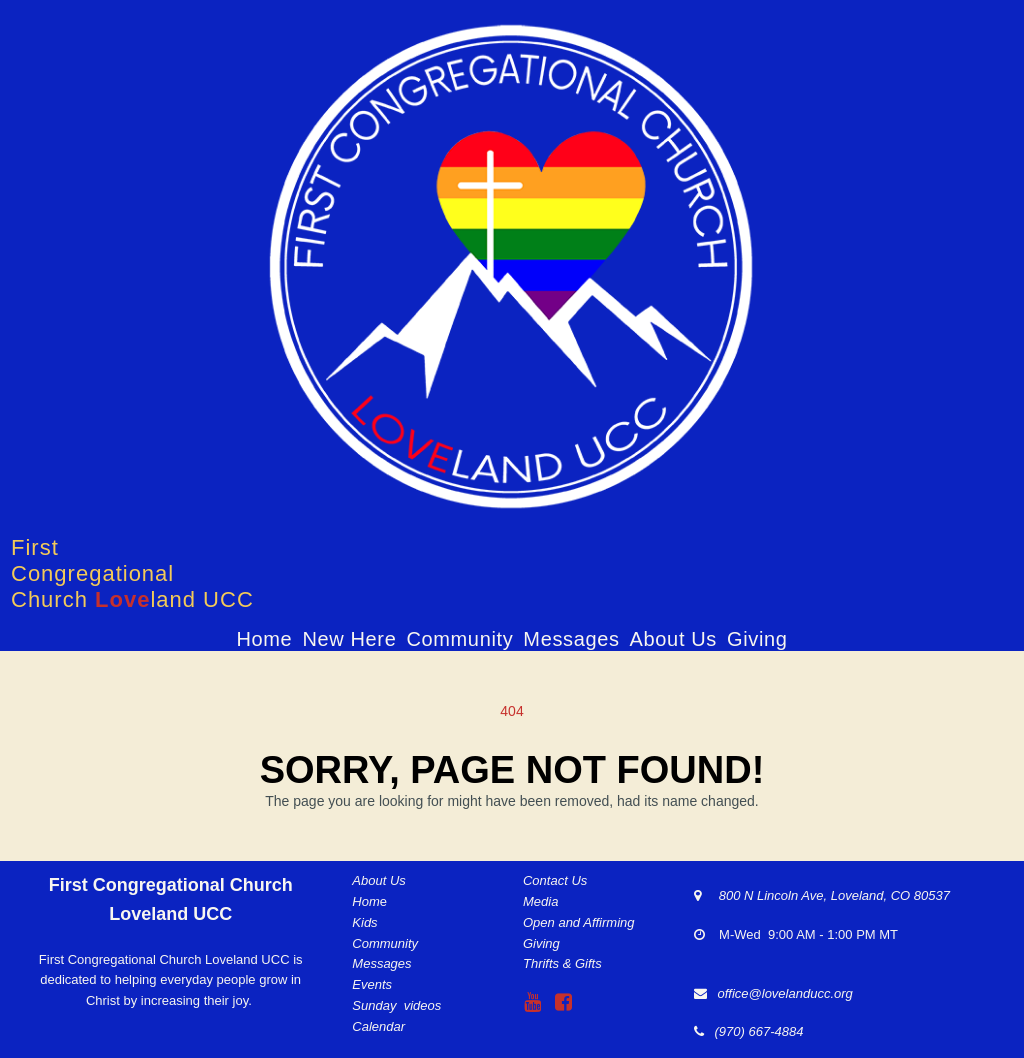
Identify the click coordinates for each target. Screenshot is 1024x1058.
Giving (757, 639)
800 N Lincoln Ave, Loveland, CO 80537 (825, 895)
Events (372, 984)
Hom (365, 901)
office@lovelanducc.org (784, 993)
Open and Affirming (579, 922)
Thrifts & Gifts (562, 963)
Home (264, 639)
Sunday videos (396, 1005)
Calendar (378, 1026)
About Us (673, 639)
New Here (349, 639)
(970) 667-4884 (755, 1031)
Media (540, 901)
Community (459, 639)
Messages (571, 639)
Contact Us (555, 880)
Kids (364, 922)
